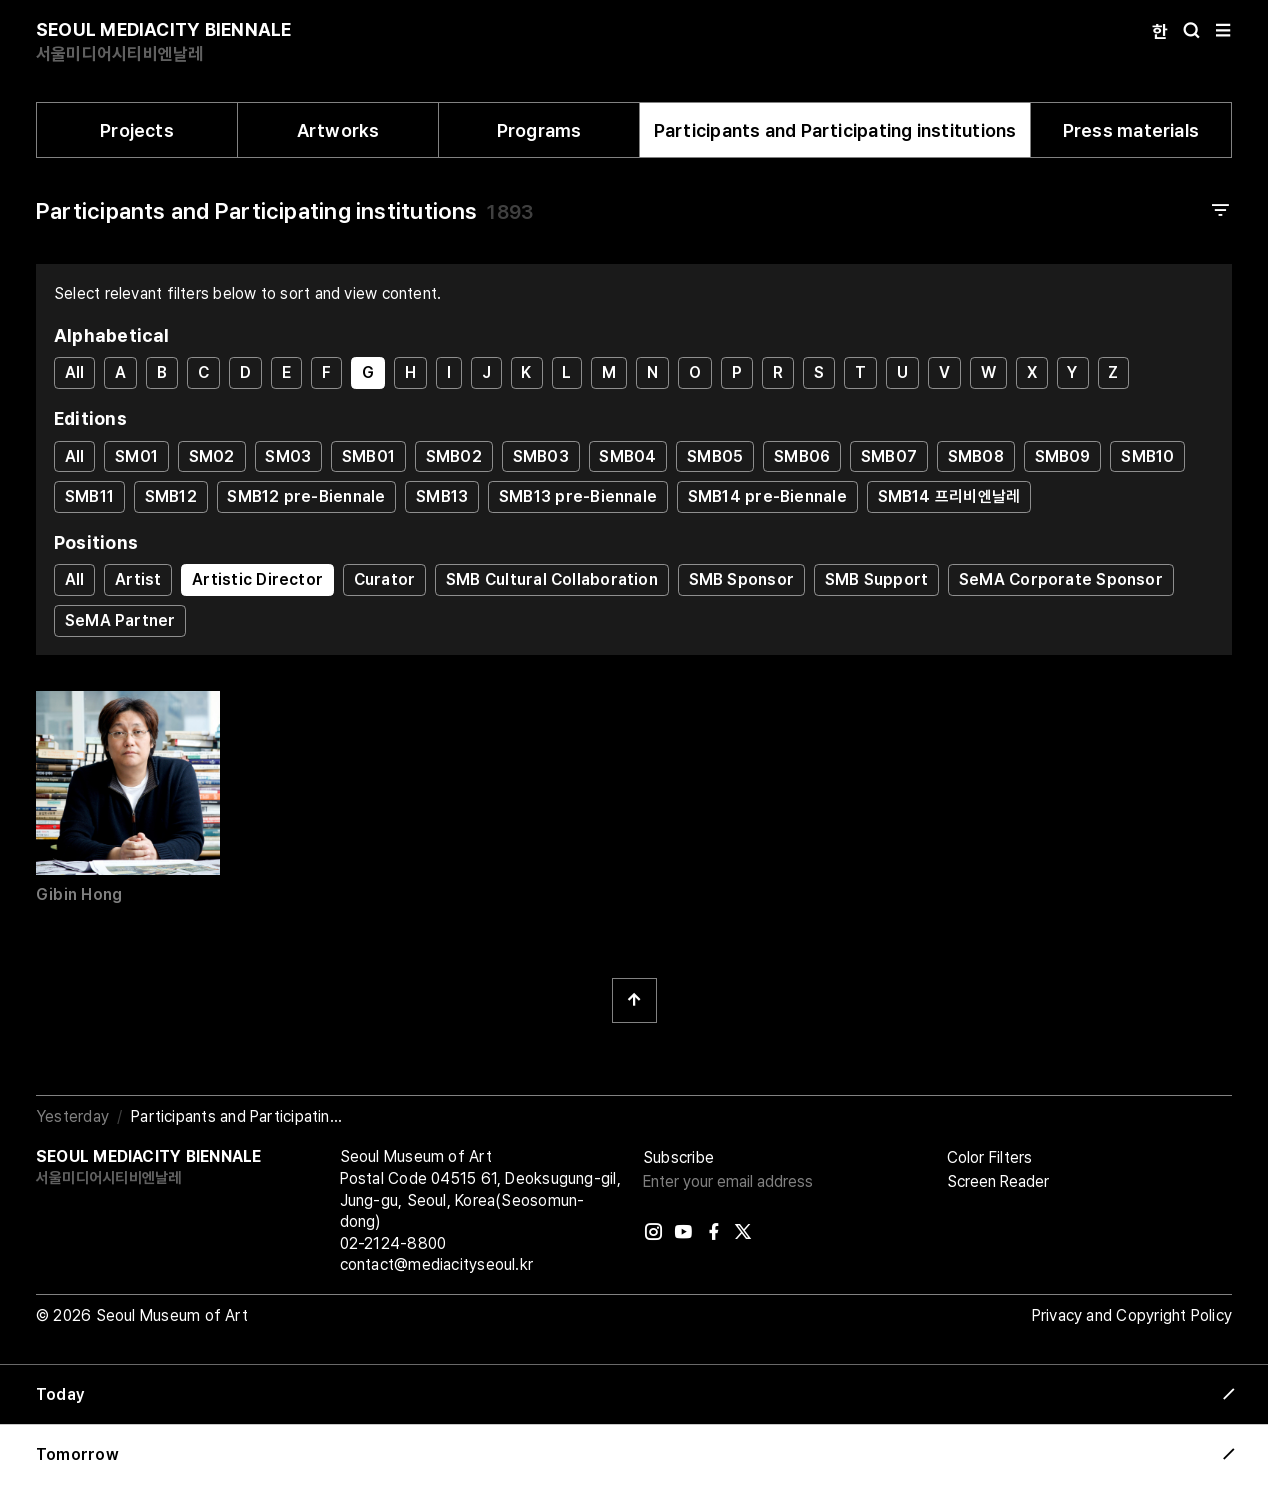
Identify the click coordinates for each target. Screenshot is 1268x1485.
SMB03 (541, 456)
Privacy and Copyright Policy (1132, 1315)
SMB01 (368, 456)
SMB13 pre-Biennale (578, 496)
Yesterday (72, 1116)
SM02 (212, 456)
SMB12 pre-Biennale (306, 496)
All (75, 372)
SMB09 (1063, 456)
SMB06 (802, 456)
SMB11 (89, 496)
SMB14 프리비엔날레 (949, 496)
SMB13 (442, 496)
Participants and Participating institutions (835, 130)
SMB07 (889, 456)
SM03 (288, 456)
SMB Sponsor (741, 579)
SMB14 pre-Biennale (767, 496)
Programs (539, 130)
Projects (137, 130)
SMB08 (976, 456)
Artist (138, 579)
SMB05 (715, 456)
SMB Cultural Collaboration (552, 579)
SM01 (136, 456)
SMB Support (876, 579)
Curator (385, 579)
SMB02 (454, 456)
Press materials (1131, 130)
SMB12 (171, 496)
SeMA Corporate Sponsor (1061, 579)
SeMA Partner (120, 620)
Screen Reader (998, 1181)
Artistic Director (257, 579)
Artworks (338, 130)
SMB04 (627, 456)
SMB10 (1147, 456)
